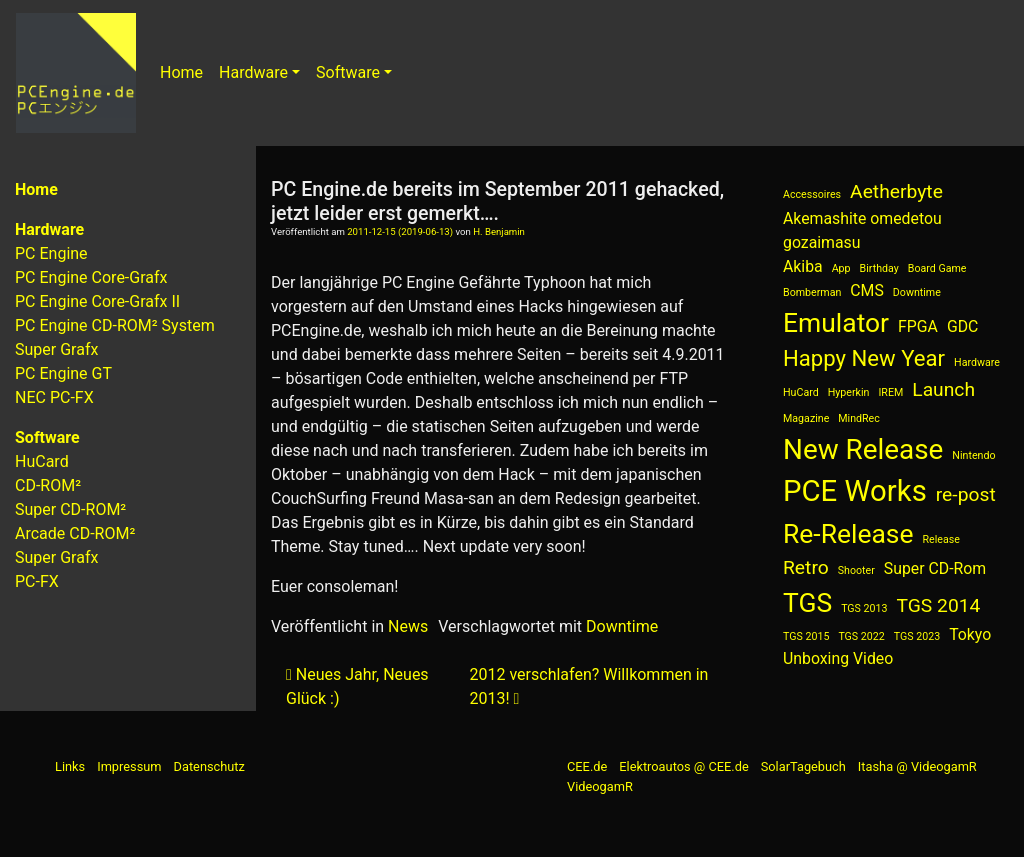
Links (70, 766)
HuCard (42, 461)
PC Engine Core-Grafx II (97, 301)
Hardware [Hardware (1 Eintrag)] (977, 362)
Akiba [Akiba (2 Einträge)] (803, 266)
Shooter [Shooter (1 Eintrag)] (856, 570)
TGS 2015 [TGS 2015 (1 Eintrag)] (806, 636)
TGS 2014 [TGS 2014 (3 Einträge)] (939, 605)
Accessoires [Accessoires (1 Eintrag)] (812, 194)
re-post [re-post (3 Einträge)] (966, 494)
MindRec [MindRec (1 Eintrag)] (859, 418)
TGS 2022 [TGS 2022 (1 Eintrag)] (861, 636)
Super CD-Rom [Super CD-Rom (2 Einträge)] (935, 568)
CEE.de (587, 766)
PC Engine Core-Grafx (91, 277)
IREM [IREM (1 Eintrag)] (890, 392)
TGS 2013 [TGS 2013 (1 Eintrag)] (864, 608)
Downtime (622, 626)
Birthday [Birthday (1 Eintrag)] (879, 268)
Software (348, 72)
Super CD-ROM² (70, 509)
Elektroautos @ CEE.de (683, 766)
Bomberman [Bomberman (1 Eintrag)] (812, 292)
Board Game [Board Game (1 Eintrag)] (937, 268)
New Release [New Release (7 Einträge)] (863, 449)
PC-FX (37, 581)
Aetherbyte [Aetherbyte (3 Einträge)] (896, 191)
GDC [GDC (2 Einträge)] (962, 326)
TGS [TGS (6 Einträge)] (807, 602)
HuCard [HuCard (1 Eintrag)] (801, 392)
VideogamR (600, 786)
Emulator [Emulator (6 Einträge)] (836, 322)
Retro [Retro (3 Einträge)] (806, 567)
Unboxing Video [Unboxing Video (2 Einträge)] (838, 658)
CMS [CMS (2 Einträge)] (867, 290)
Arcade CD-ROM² (75, 533)
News (408, 626)
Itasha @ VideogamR (917, 766)
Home (181, 72)
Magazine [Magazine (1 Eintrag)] (806, 418)
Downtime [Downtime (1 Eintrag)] (917, 292)
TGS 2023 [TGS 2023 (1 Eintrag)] (917, 636)
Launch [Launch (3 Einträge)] (943, 389)
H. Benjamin (499, 231)
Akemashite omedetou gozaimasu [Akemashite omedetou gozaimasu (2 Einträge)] (862, 230)
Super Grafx (56, 349)
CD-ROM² (48, 485)
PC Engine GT (63, 373)
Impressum (129, 766)
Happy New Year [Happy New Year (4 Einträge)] (864, 358)
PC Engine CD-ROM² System (115, 325)
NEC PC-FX (54, 397)
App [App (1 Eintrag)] (841, 268)
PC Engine (51, 253)
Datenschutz (209, 766)
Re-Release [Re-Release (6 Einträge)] (848, 533)
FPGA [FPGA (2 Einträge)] (918, 326)
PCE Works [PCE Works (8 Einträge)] (855, 491)
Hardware (253, 72)
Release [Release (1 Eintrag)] (940, 539)
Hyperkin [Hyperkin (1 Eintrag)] (849, 392)
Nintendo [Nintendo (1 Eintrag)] (973, 455)
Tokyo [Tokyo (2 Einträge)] (970, 634)
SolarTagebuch (803, 766)
